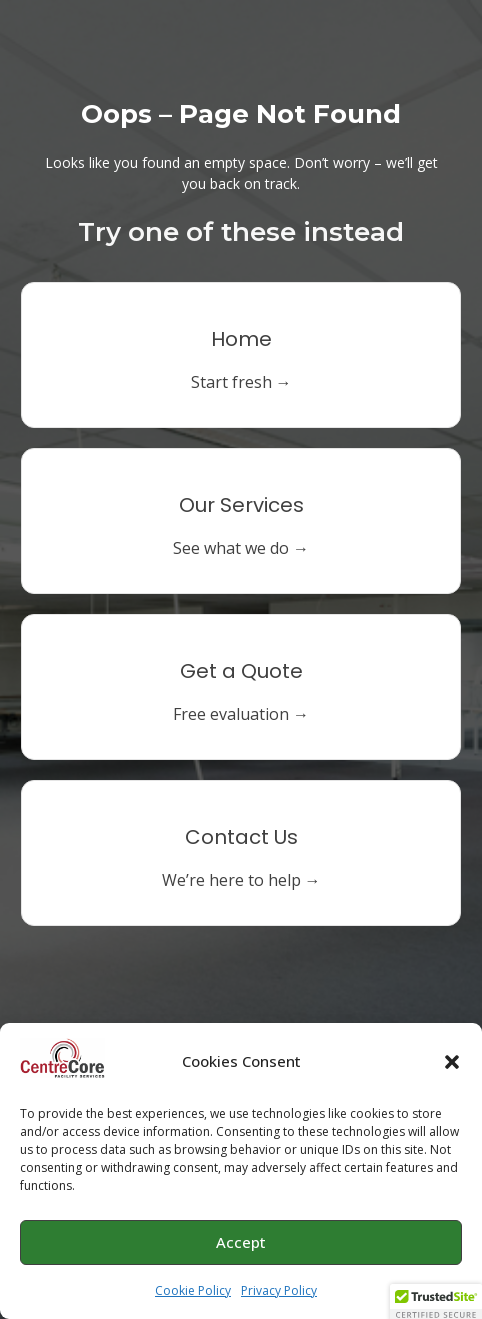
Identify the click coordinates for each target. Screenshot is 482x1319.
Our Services (241, 505)
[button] (452, 1068)
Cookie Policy (193, 1297)
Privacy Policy (279, 1297)
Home (241, 339)
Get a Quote (241, 671)
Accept (241, 1249)
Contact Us (241, 837)
